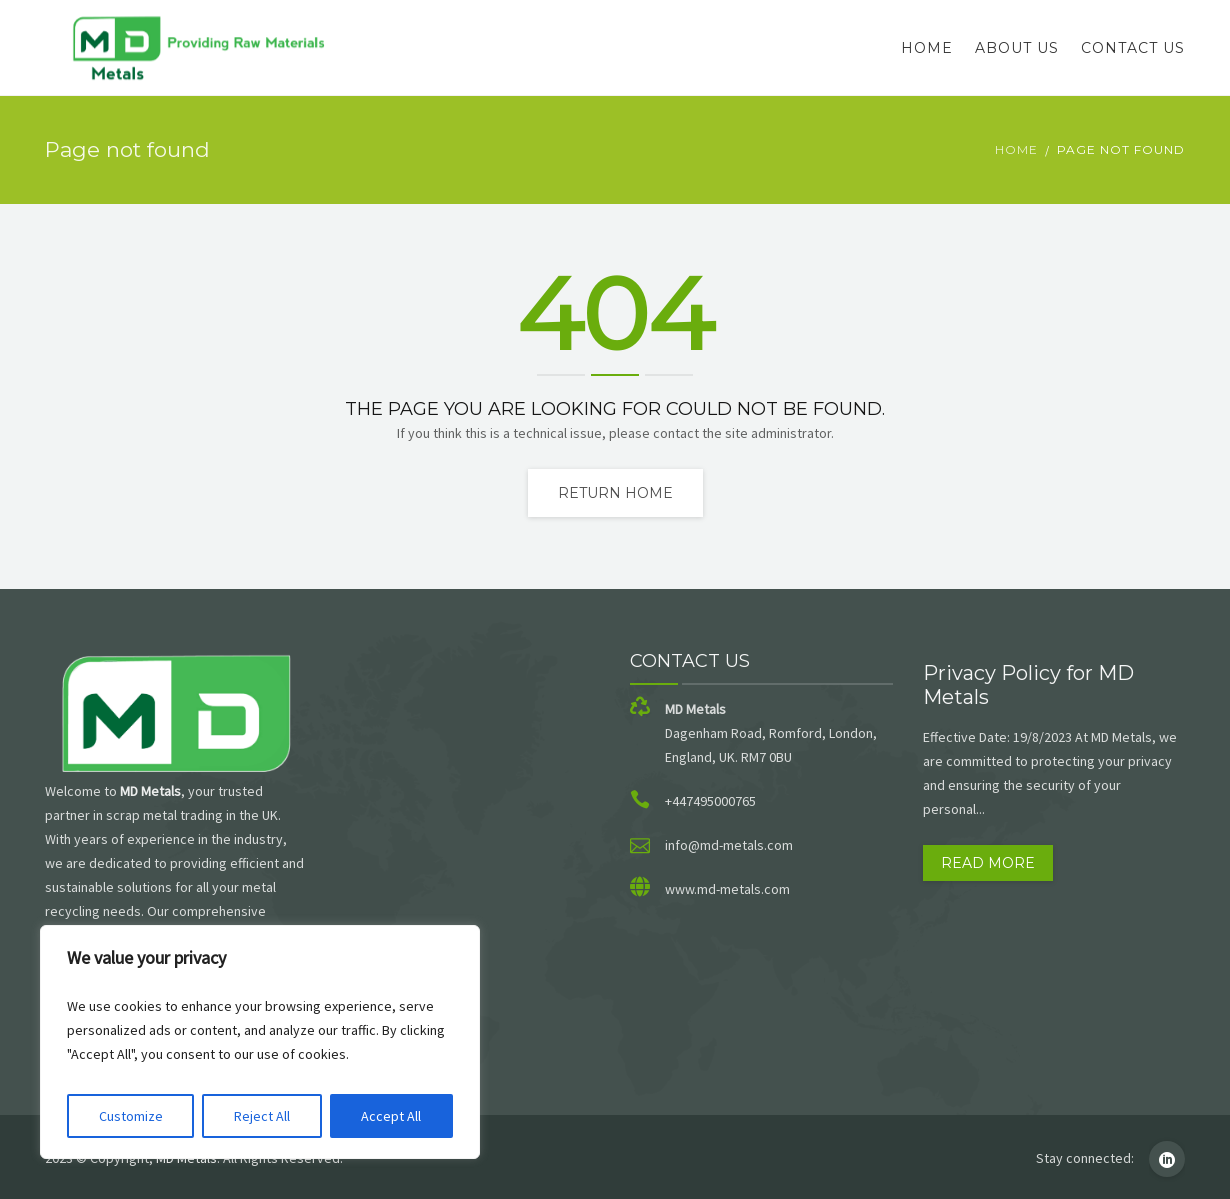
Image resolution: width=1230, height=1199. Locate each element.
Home (927, 48)
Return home (615, 493)
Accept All (391, 1116)
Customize (131, 1116)
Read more (988, 863)
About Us (1017, 48)
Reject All (262, 1116)
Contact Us (1133, 48)
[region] (260, 1042)
